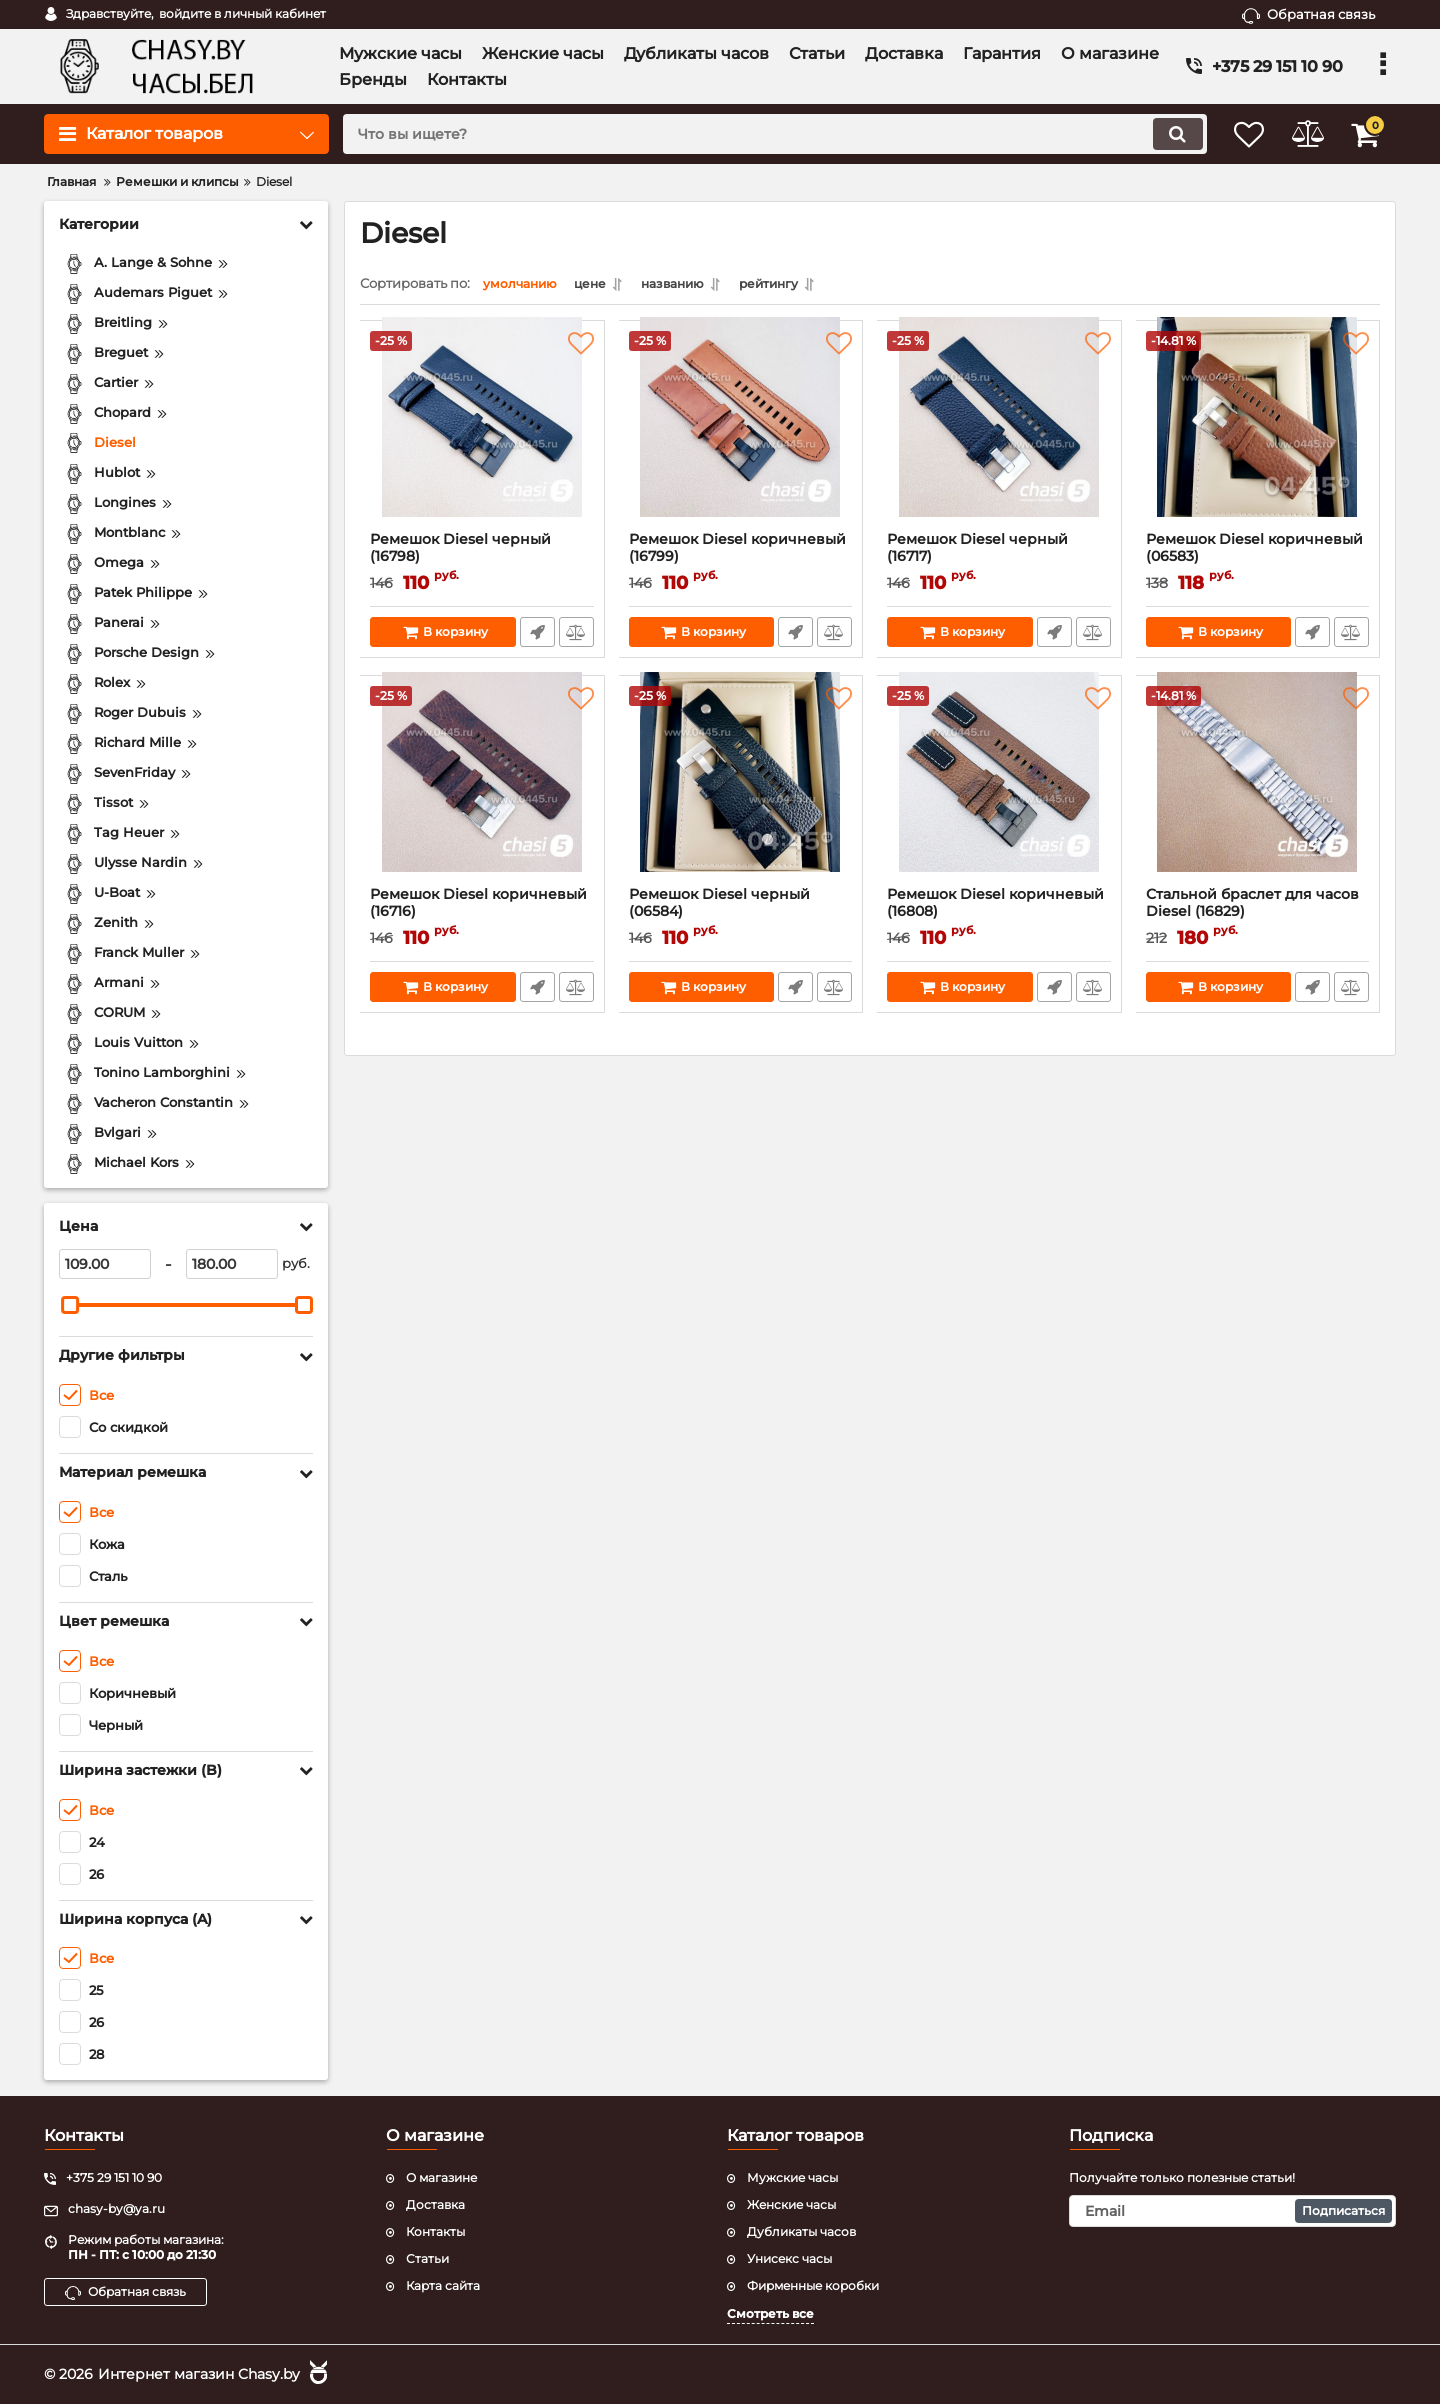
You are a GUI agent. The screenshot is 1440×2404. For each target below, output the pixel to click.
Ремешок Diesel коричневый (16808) (999, 917)
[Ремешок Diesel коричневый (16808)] (999, 791)
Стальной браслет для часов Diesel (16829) (1258, 917)
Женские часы (791, 2203)
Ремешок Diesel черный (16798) (482, 562)
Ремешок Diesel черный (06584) (741, 917)
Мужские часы (792, 2177)
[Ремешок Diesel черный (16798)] (482, 436)
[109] (105, 1264)
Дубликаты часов (801, 2230)
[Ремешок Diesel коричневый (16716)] (482, 791)
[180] (232, 1264)
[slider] (70, 1305)
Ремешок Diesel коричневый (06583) (1258, 562)
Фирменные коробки (813, 2284)
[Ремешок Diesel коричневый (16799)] (741, 436)
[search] (757, 134)
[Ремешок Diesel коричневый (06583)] (1258, 436)
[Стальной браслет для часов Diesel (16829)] (1258, 791)
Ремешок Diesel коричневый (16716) (482, 917)
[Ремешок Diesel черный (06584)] (741, 791)
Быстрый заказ (536, 637)
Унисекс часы (789, 2257)
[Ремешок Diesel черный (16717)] (999, 436)
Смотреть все (770, 2313)
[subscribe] (1233, 2210)
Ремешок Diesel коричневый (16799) (741, 562)
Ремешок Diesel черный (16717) (999, 562)
